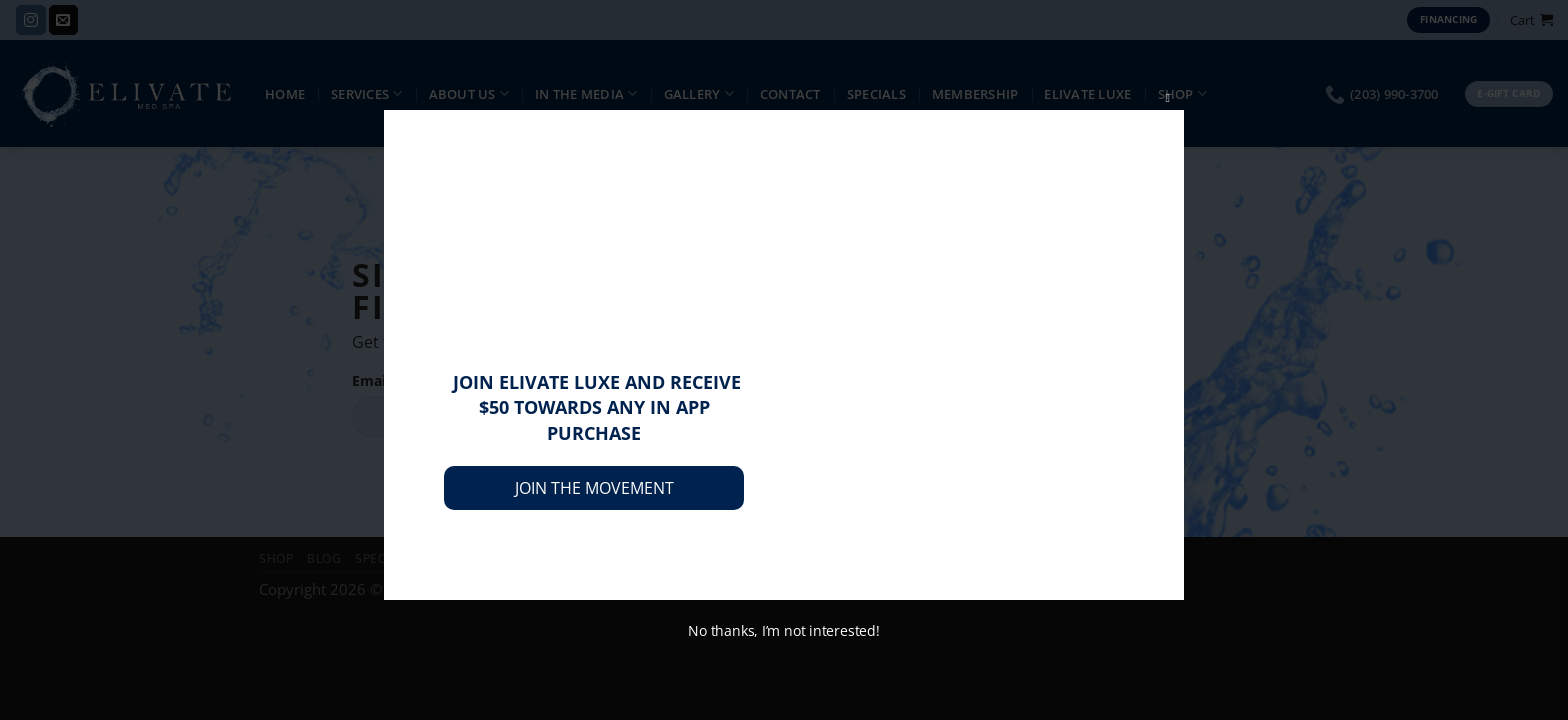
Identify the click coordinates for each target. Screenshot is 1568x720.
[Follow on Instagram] (30, 20)
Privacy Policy (572, 558)
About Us (469, 93)
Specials (876, 94)
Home (285, 94)
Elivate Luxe (1087, 94)
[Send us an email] (63, 20)
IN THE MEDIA (586, 93)
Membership (975, 94)
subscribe (919, 404)
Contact (790, 94)
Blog (324, 558)
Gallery (699, 93)
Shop (1183, 93)
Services (367, 93)
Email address (400, 381)
